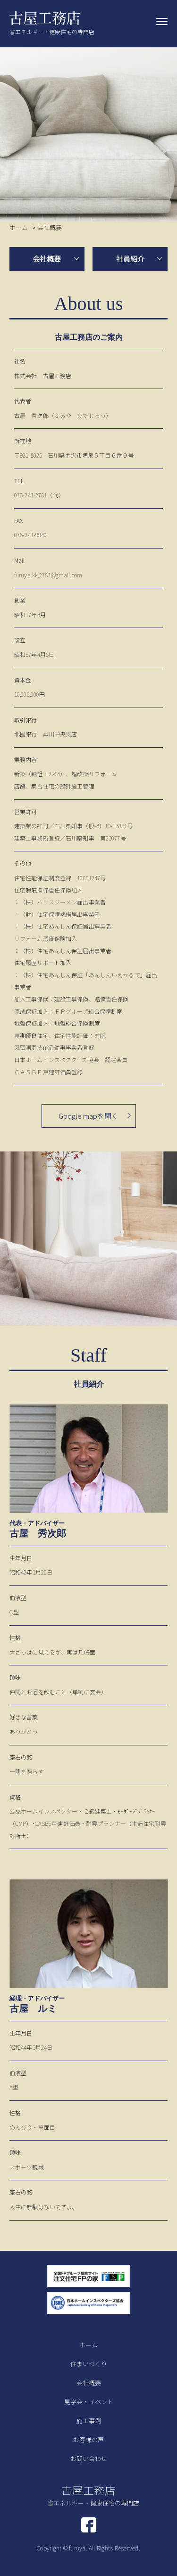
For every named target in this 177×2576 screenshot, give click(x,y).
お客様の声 (88, 2439)
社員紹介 (130, 259)
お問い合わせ (88, 2458)
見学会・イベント (88, 2401)
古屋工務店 (93, 2494)
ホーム (88, 2344)
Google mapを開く (88, 1116)
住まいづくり (88, 2363)
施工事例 (88, 2420)
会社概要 (47, 259)
